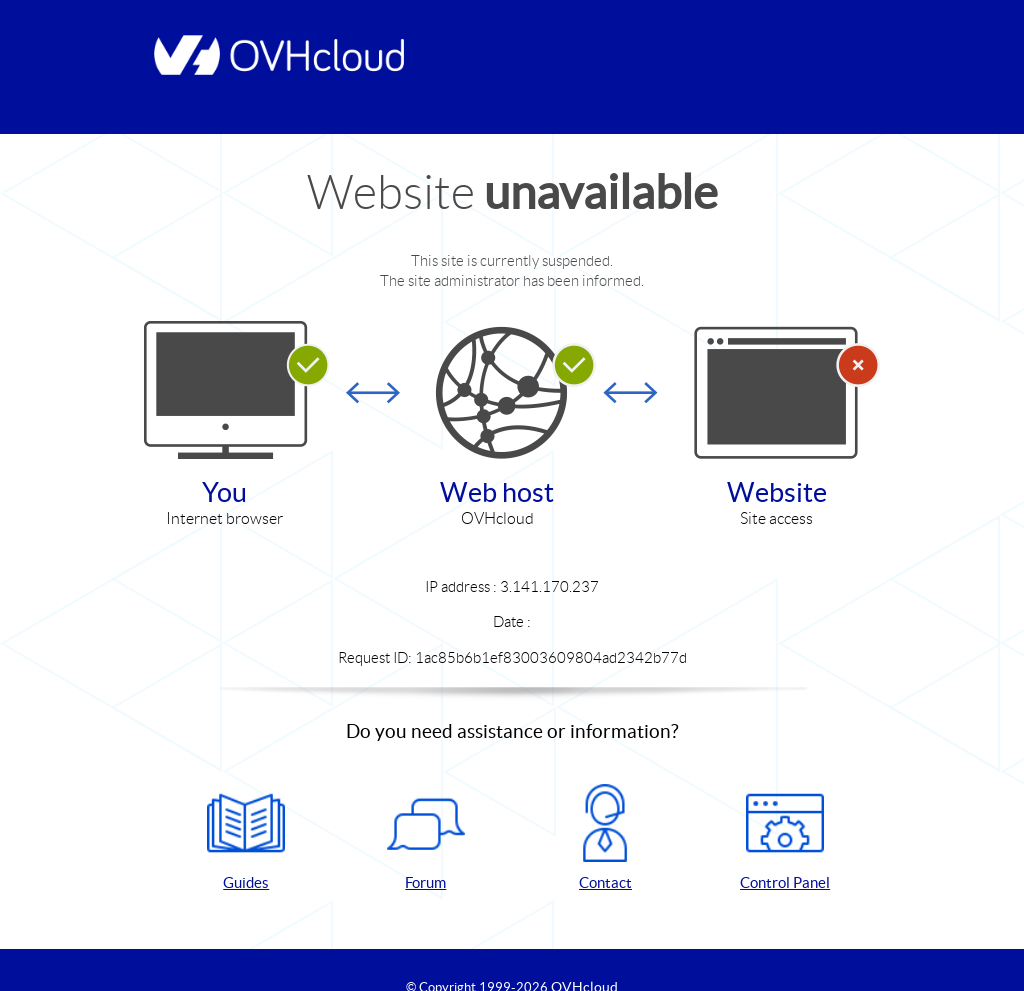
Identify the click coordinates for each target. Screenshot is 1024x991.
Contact (605, 837)
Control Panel (785, 837)
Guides (246, 837)
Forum (426, 837)
